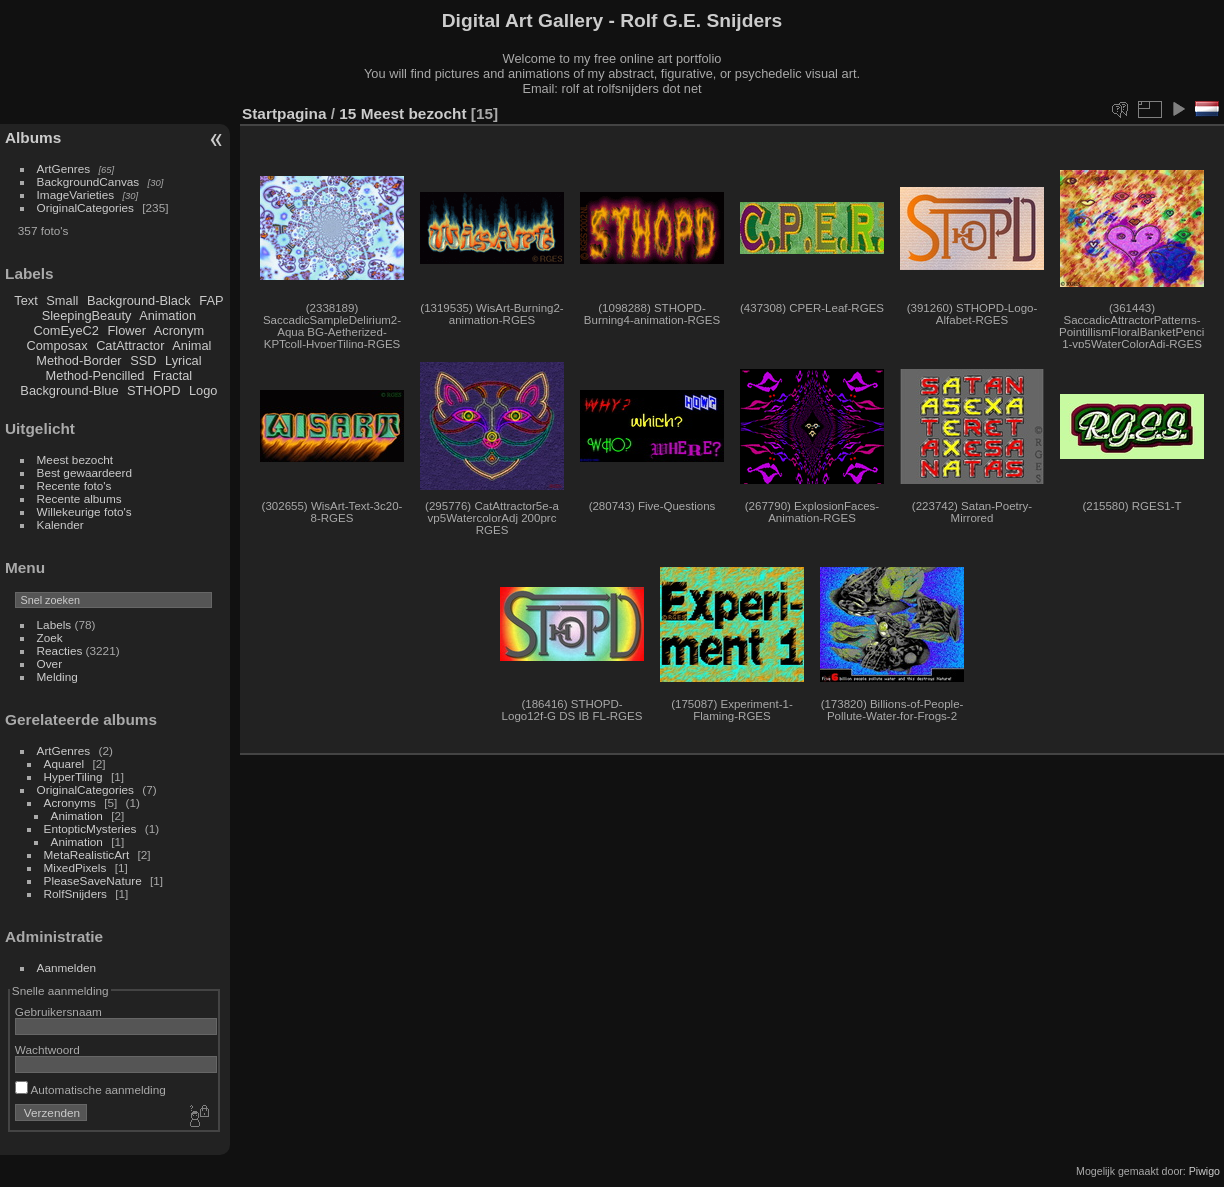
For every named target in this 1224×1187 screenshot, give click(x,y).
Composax (56, 345)
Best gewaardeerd (85, 472)
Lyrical (183, 360)
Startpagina (284, 113)
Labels (54, 624)
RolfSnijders (75, 893)
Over (50, 663)
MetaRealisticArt (87, 854)
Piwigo (1204, 1171)
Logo (203, 390)
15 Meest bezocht (402, 113)
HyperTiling (73, 776)
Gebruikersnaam (58, 1011)
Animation (167, 315)
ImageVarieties (76, 194)
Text (25, 300)
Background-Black (139, 300)
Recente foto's (74, 485)
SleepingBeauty (87, 315)
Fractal (172, 375)
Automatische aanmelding (90, 1089)
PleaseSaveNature (93, 880)
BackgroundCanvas (88, 181)
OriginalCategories (85, 207)
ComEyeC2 (66, 330)
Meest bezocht (75, 459)
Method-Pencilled (95, 375)
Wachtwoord (47, 1049)
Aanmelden (67, 967)
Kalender (60, 524)
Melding (57, 676)
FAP (211, 300)
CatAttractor (130, 345)
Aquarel (64, 763)
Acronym (179, 330)
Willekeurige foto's (84, 511)
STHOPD (153, 390)
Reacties (60, 650)
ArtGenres (64, 168)
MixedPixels (75, 867)
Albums (33, 137)
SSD (143, 360)
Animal (191, 345)
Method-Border (78, 360)
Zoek (50, 637)
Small (62, 300)
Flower (127, 330)
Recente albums (79, 498)
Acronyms (70, 802)
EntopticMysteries (90, 828)
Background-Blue (69, 390)
